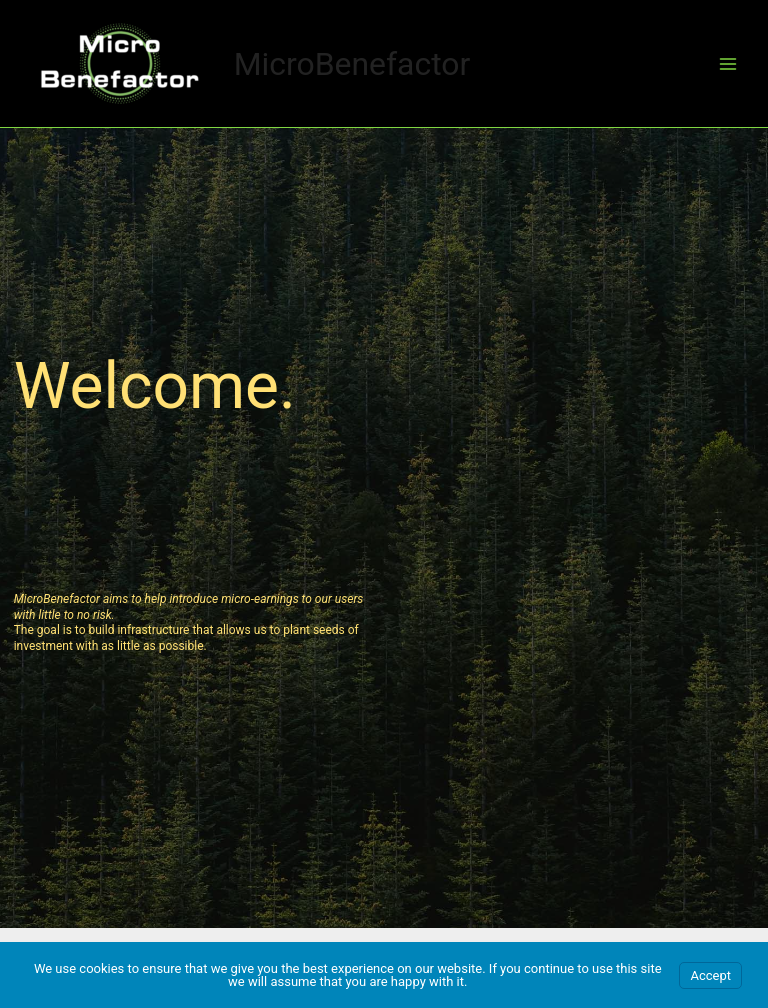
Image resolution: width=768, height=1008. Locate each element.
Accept (710, 975)
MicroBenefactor (352, 64)
